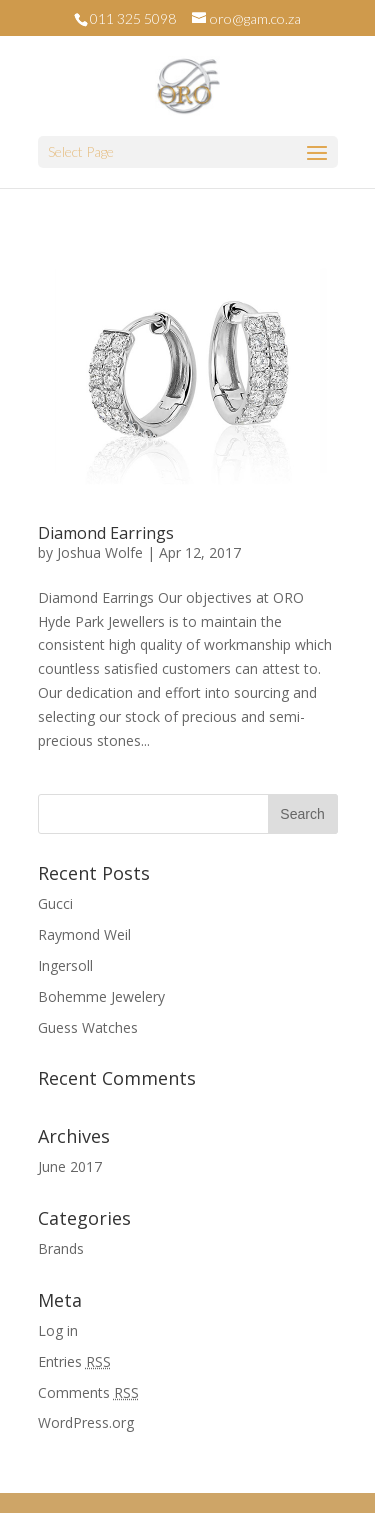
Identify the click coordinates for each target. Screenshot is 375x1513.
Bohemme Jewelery (101, 996)
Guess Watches (88, 1027)
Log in (58, 1330)
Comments (88, 1392)
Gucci (55, 903)
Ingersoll (65, 965)
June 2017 (70, 1166)
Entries (74, 1361)
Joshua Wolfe (100, 552)
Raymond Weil (84, 934)
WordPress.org (86, 1422)
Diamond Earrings (106, 533)
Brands (61, 1248)
